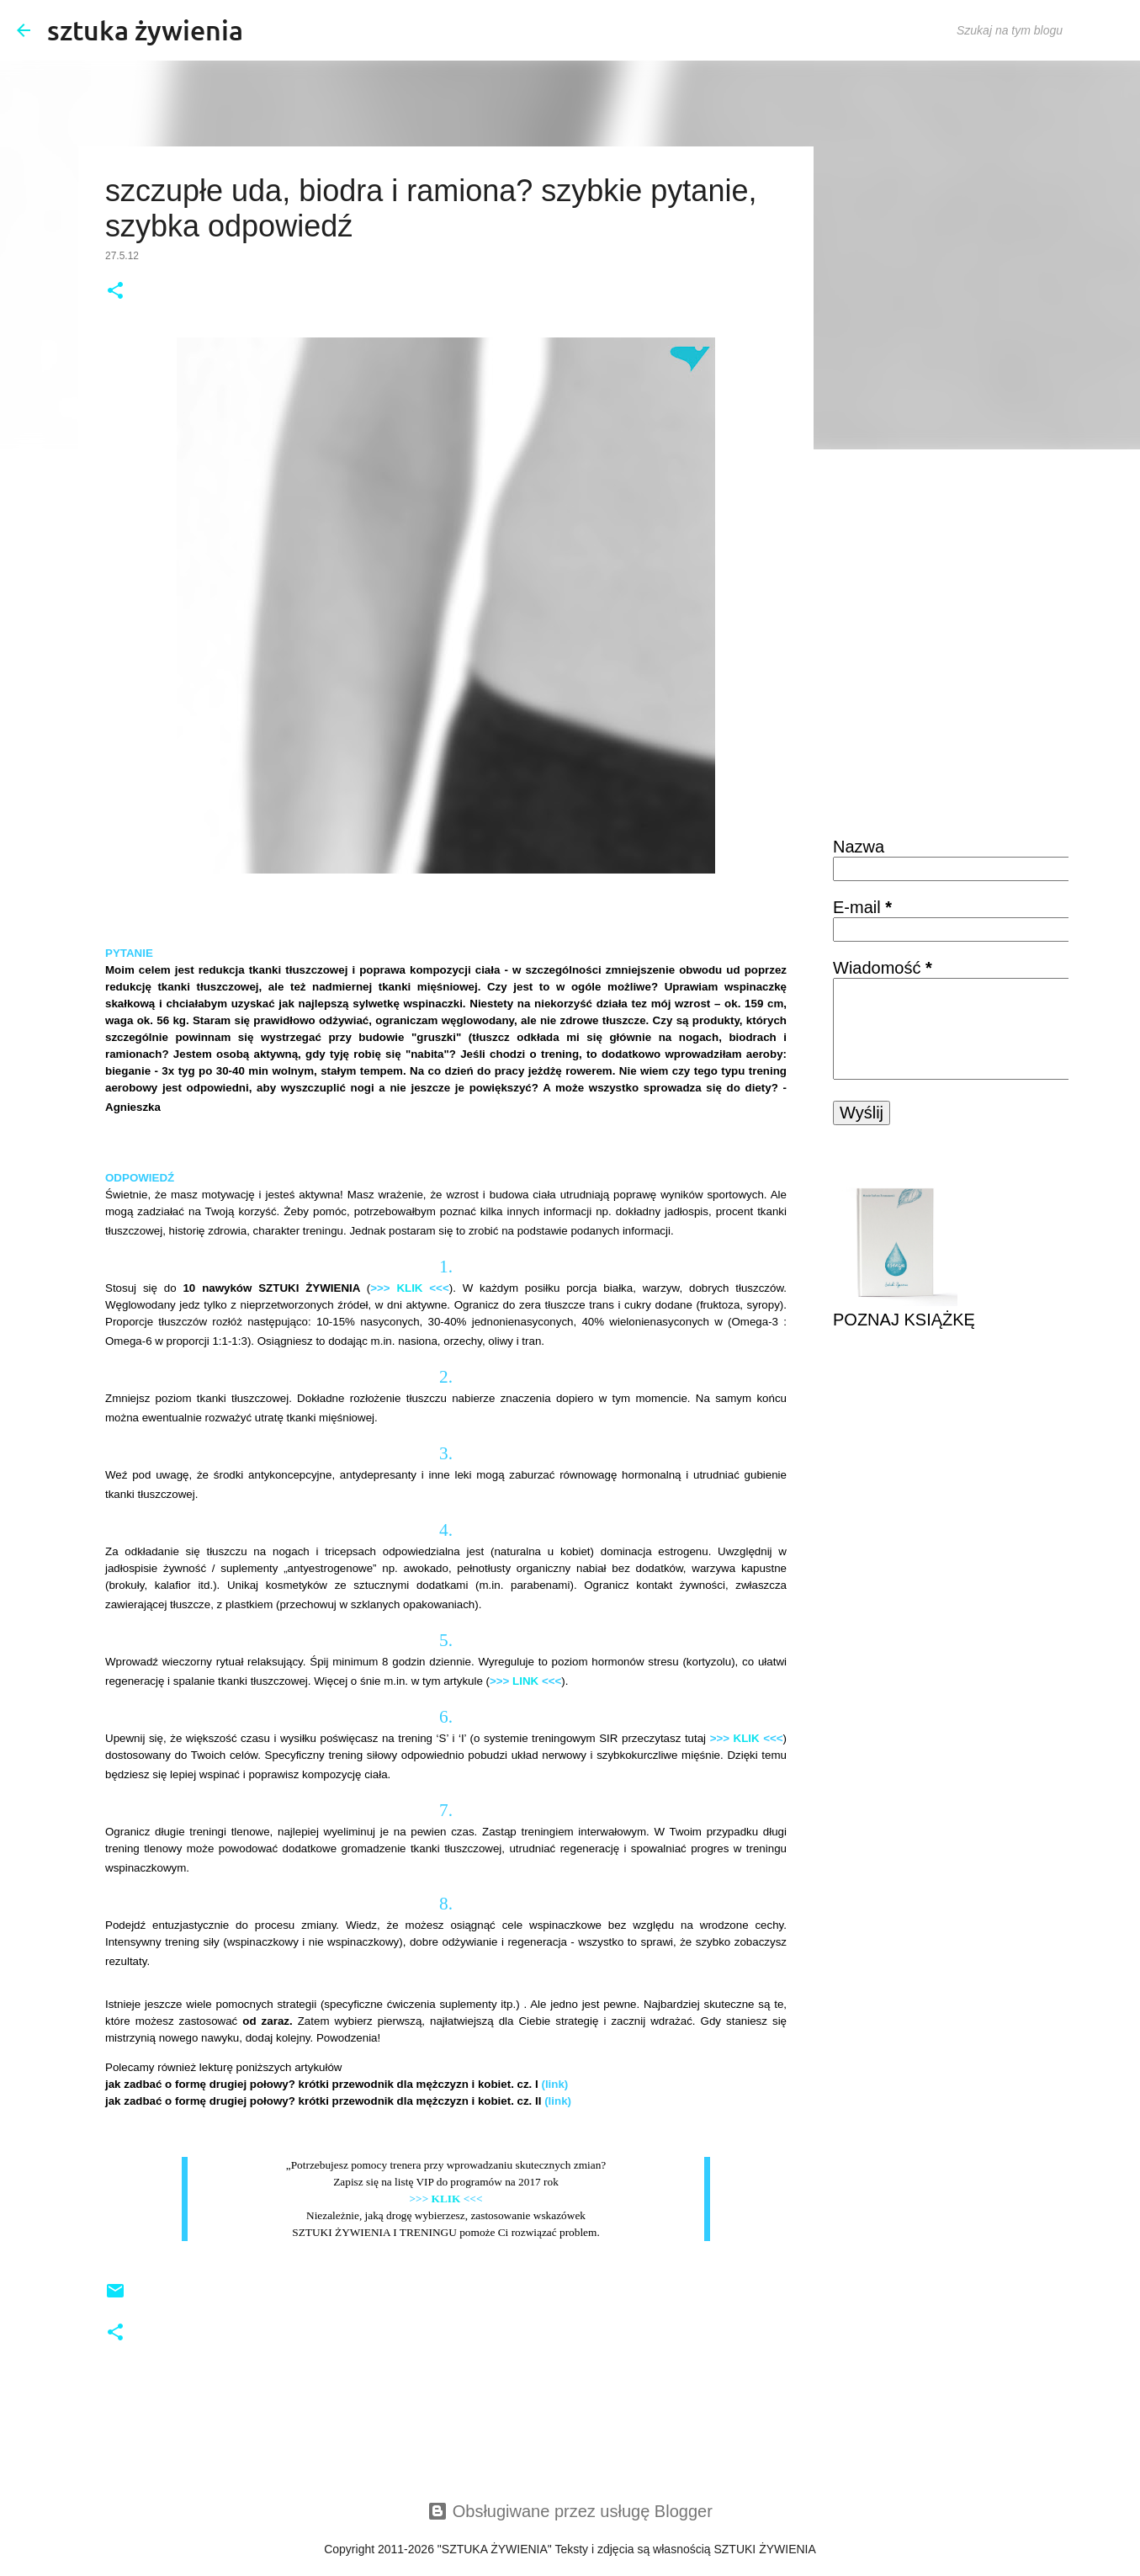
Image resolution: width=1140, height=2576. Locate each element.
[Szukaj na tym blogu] (1038, 30)
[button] (115, 292)
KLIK (409, 1288)
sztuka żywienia (145, 29)
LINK (525, 1681)
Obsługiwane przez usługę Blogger (570, 2511)
